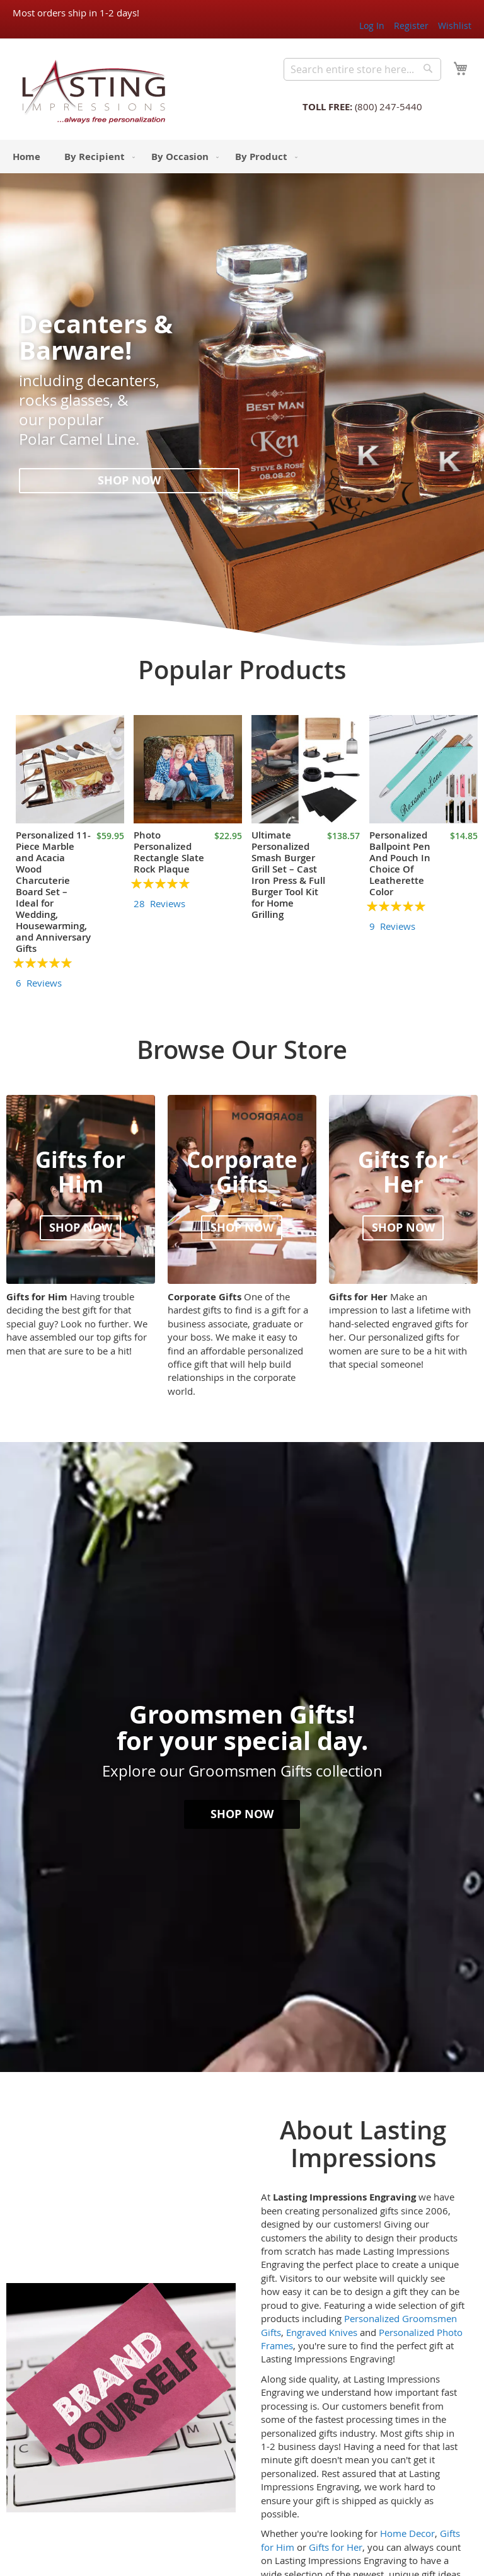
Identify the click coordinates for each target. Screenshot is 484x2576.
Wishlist (454, 25)
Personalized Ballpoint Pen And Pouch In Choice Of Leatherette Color (399, 863)
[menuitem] (26, 156)
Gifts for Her (335, 2547)
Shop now (129, 480)
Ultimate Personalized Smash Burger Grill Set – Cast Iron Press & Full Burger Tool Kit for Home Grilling (288, 874)
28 (159, 903)
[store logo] (90, 91)
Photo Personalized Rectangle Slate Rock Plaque (169, 852)
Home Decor (407, 2533)
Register (411, 25)
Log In (371, 25)
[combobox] (362, 69)
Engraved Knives (321, 2332)
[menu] (242, 156)
